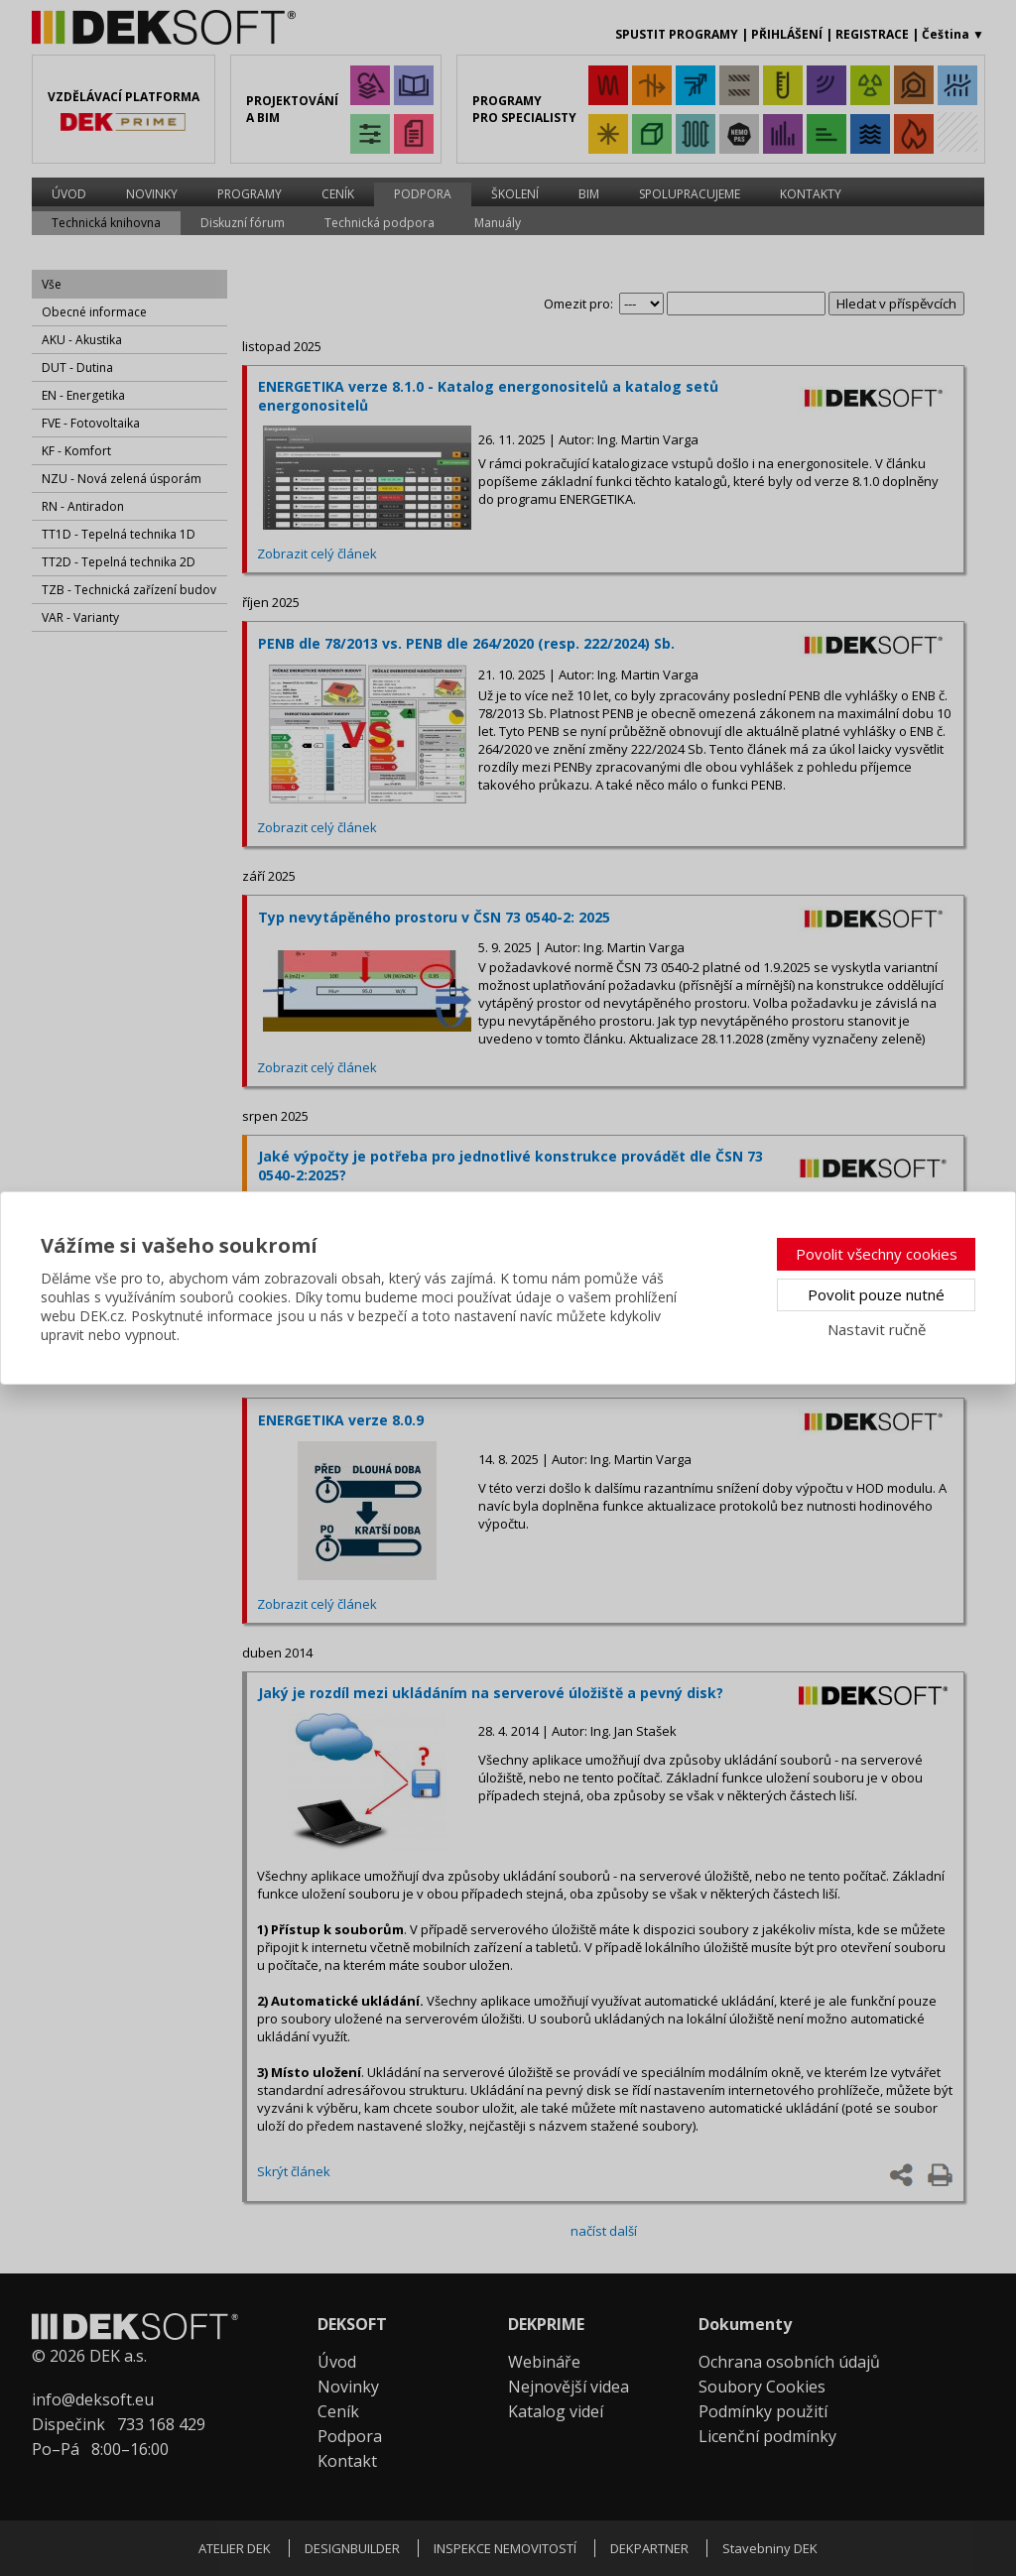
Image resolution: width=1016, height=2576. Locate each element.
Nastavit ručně (876, 1329)
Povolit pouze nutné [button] (876, 1294)
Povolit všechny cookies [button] (876, 1254)
